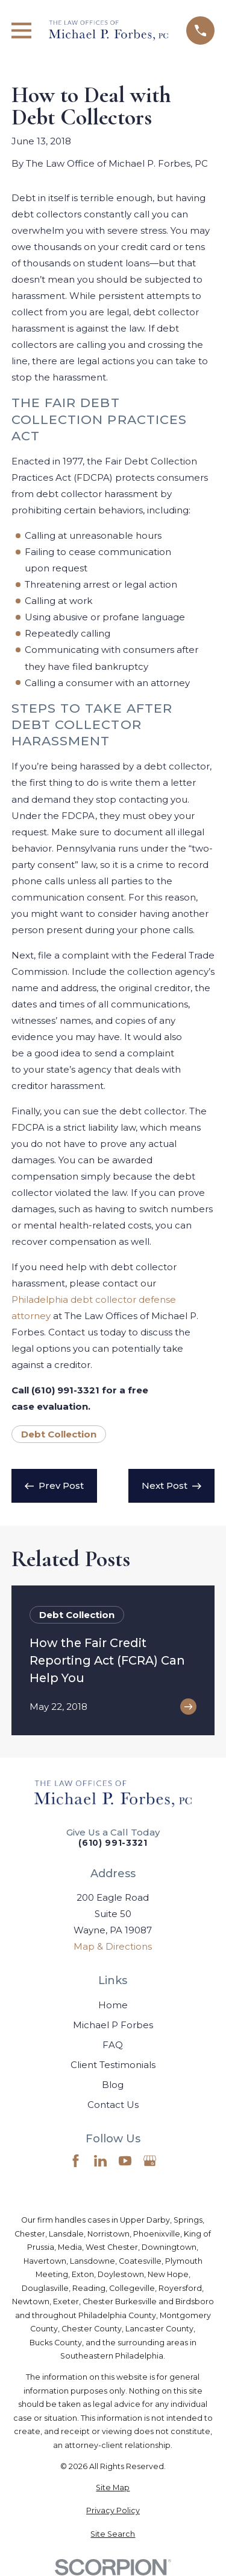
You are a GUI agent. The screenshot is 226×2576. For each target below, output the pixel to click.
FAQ (112, 2045)
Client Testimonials (113, 2064)
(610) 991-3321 (112, 1843)
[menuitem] (113, 2488)
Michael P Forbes (113, 2025)
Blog (113, 2084)
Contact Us (113, 2104)
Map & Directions (113, 1946)
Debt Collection (58, 1434)
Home (113, 2005)
